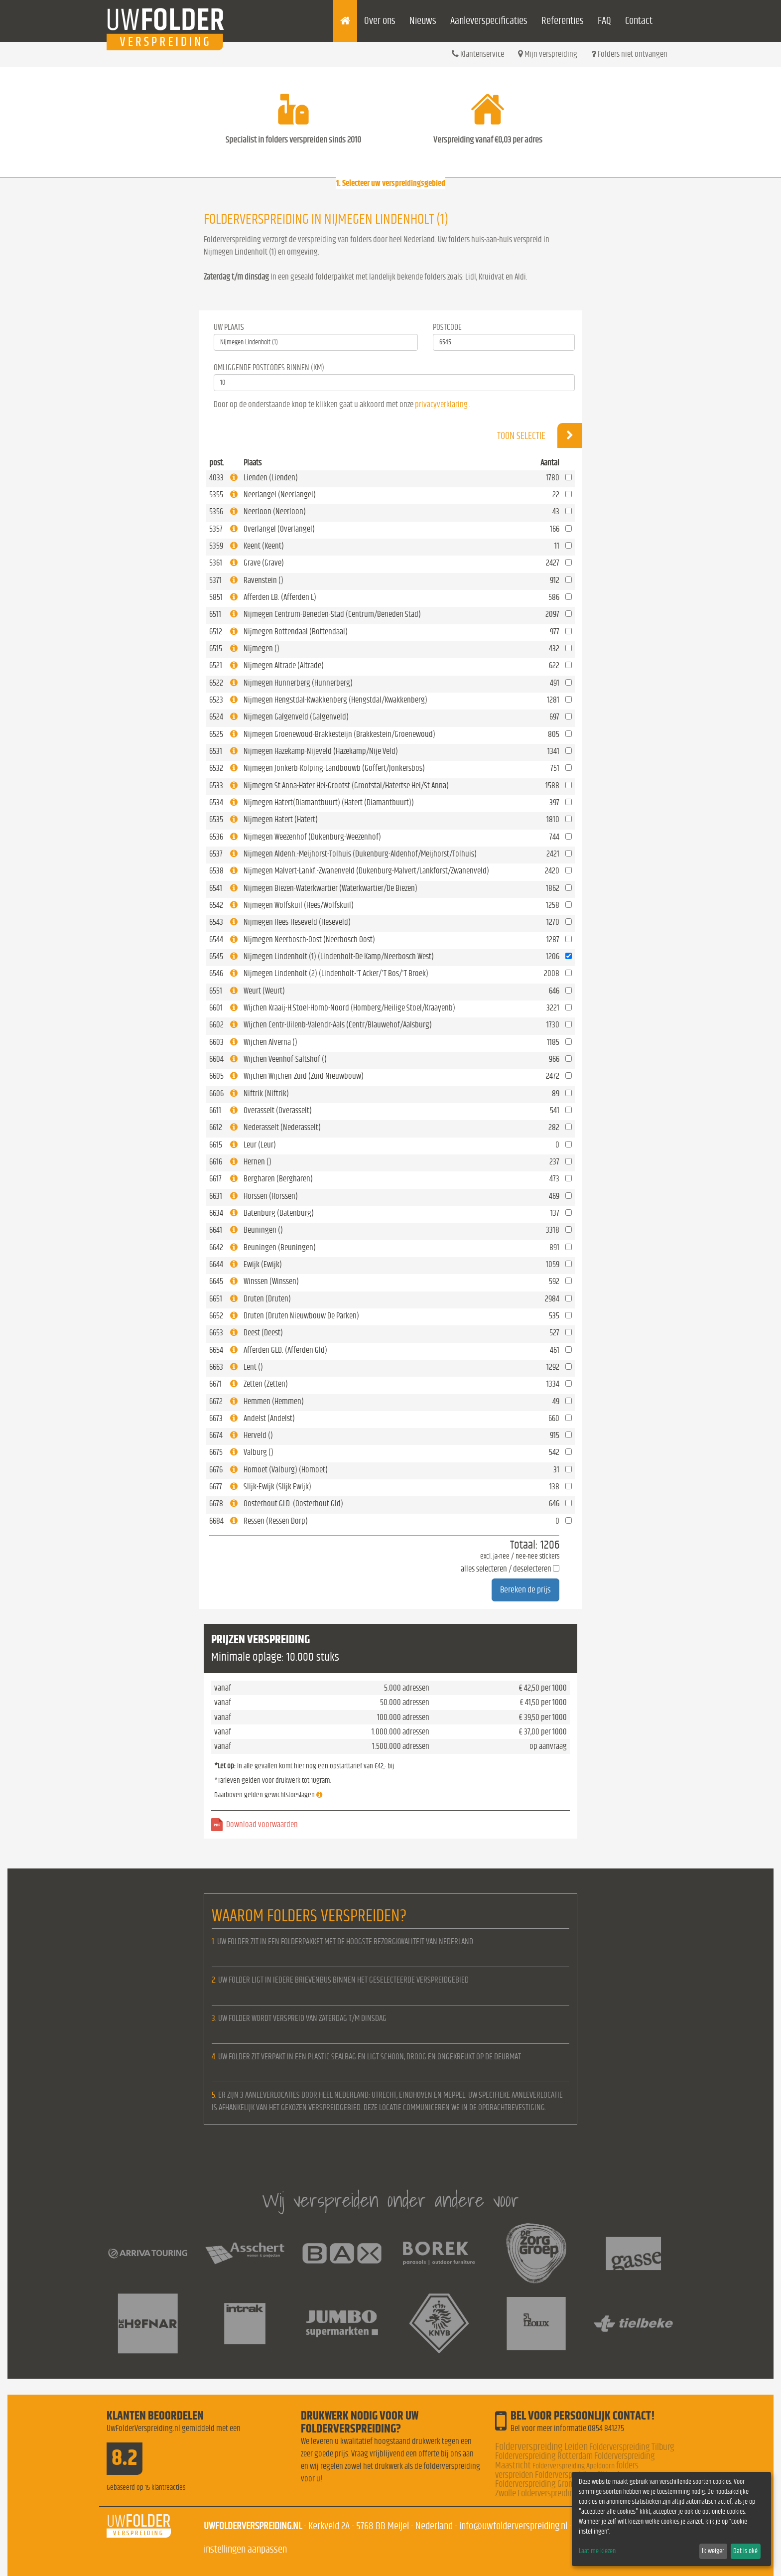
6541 (215, 888)
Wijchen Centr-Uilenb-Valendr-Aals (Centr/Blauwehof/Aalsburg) (338, 1024)
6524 (216, 717)
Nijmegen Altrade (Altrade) (284, 665)
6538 (216, 870)
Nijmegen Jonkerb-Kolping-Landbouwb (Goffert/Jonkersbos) (334, 768)
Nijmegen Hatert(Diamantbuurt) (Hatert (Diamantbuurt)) (329, 802)
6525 (216, 734)
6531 (215, 751)
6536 (216, 837)
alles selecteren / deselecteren (506, 1569)
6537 (216, 854)
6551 (215, 991)
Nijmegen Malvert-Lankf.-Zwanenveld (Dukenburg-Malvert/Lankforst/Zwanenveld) (366, 870)
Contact (638, 20)
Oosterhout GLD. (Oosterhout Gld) (293, 1503)
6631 (215, 1196)
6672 (216, 1401)
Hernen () (257, 1161)
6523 (216, 700)
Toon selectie (539, 435)
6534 (216, 802)
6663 (216, 1367)
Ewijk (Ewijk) (263, 1264)
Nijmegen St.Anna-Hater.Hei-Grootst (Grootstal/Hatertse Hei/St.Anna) (346, 785)
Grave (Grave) (264, 563)
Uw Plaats (229, 327)
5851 (216, 597)
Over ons (379, 20)
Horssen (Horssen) (271, 1196)
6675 (216, 1452)
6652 (216, 1315)
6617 (215, 1178)
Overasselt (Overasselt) (278, 1110)
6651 (215, 1298)
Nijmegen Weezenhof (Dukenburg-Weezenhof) (312, 837)
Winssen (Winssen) (271, 1281)
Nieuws (422, 20)
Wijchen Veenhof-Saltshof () (285, 1059)
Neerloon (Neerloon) (275, 511)
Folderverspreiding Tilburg (631, 2447)
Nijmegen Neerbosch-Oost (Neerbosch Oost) (309, 939)
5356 (216, 511)
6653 (216, 1332)
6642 (216, 1247)
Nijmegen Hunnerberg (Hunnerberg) (298, 683)
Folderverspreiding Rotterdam (544, 2456)
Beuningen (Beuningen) (280, 1247)
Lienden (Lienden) (271, 477)
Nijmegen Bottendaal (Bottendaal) (296, 631)
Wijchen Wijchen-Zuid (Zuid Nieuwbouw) (304, 1076)
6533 (216, 785)
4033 (216, 477)
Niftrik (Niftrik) (266, 1093)
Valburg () (258, 1452)
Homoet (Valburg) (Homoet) (286, 1469)
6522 (216, 683)
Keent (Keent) (264, 546)
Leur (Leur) (260, 1145)
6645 (216, 1281)
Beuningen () (263, 1230)
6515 (215, 648)
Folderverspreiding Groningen (543, 2484)
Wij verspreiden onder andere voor (390, 2200)
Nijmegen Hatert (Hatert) (281, 819)
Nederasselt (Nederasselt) (282, 1127)
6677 (215, 1486)
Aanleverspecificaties (488, 20)
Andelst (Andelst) (269, 1418)
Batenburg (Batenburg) (279, 1213)
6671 (215, 1384)
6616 (215, 1161)
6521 (215, 665)
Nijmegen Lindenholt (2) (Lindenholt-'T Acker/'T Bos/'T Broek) (336, 973)
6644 (216, 1264)
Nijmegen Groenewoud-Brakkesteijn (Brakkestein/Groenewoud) (339, 734)
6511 (215, 614)
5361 (215, 563)
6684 (216, 1521)
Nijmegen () (261, 648)
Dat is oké (745, 2551)
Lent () (253, 1367)
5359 (216, 546)
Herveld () (258, 1435)
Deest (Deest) (263, 1332)
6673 (216, 1418)
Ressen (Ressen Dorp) (276, 1521)
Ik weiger (713, 2551)
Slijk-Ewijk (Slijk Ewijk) (277, 1486)
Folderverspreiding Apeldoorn (573, 2466)
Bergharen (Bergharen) (278, 1178)
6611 (215, 1110)
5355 (216, 494)
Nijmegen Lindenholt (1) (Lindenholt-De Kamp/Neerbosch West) (339, 956)
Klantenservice (478, 53)
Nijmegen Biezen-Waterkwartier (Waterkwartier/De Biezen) (330, 888)
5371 (215, 580)
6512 (215, 631)
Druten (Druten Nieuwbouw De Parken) (301, 1315)
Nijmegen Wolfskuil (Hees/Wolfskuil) (299, 905)
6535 (216, 819)
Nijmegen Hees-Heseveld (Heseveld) (297, 922)
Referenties (562, 20)
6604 (216, 1059)
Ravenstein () (263, 580)
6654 (216, 1350)
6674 (216, 1435)
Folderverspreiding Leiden (541, 2446)
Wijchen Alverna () (270, 1042)
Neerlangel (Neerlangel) (280, 494)
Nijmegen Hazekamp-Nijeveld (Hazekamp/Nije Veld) (321, 751)
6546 (216, 973)
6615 (215, 1145)
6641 (215, 1230)
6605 (216, 1076)
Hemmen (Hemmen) (274, 1401)
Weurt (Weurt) (264, 991)
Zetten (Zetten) (266, 1384)
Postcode (447, 327)
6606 (216, 1093)
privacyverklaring (441, 404)
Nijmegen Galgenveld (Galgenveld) (296, 717)
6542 (216, 905)
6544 (216, 939)
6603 (216, 1042)
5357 (216, 529)
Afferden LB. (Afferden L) (280, 597)
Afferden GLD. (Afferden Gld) (285, 1350)
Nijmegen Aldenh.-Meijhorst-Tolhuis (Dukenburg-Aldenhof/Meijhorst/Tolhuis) (360, 854)
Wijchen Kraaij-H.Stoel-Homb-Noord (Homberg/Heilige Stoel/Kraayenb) (349, 1007)
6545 (216, 956)
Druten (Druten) (267, 1298)
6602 (216, 1024)
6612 (215, 1127)
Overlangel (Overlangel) (279, 529)
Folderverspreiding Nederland (566, 2493)
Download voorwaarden (262, 1824)
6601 (216, 1007)
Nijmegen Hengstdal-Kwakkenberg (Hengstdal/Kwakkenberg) (335, 700)
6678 (216, 1503)
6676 (216, 1469)
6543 (216, 922)
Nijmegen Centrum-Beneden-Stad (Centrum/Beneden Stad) (332, 614)
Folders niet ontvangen (629, 53)
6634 (216, 1213)
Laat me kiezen (597, 2551)
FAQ (604, 20)
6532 (216, 768)
